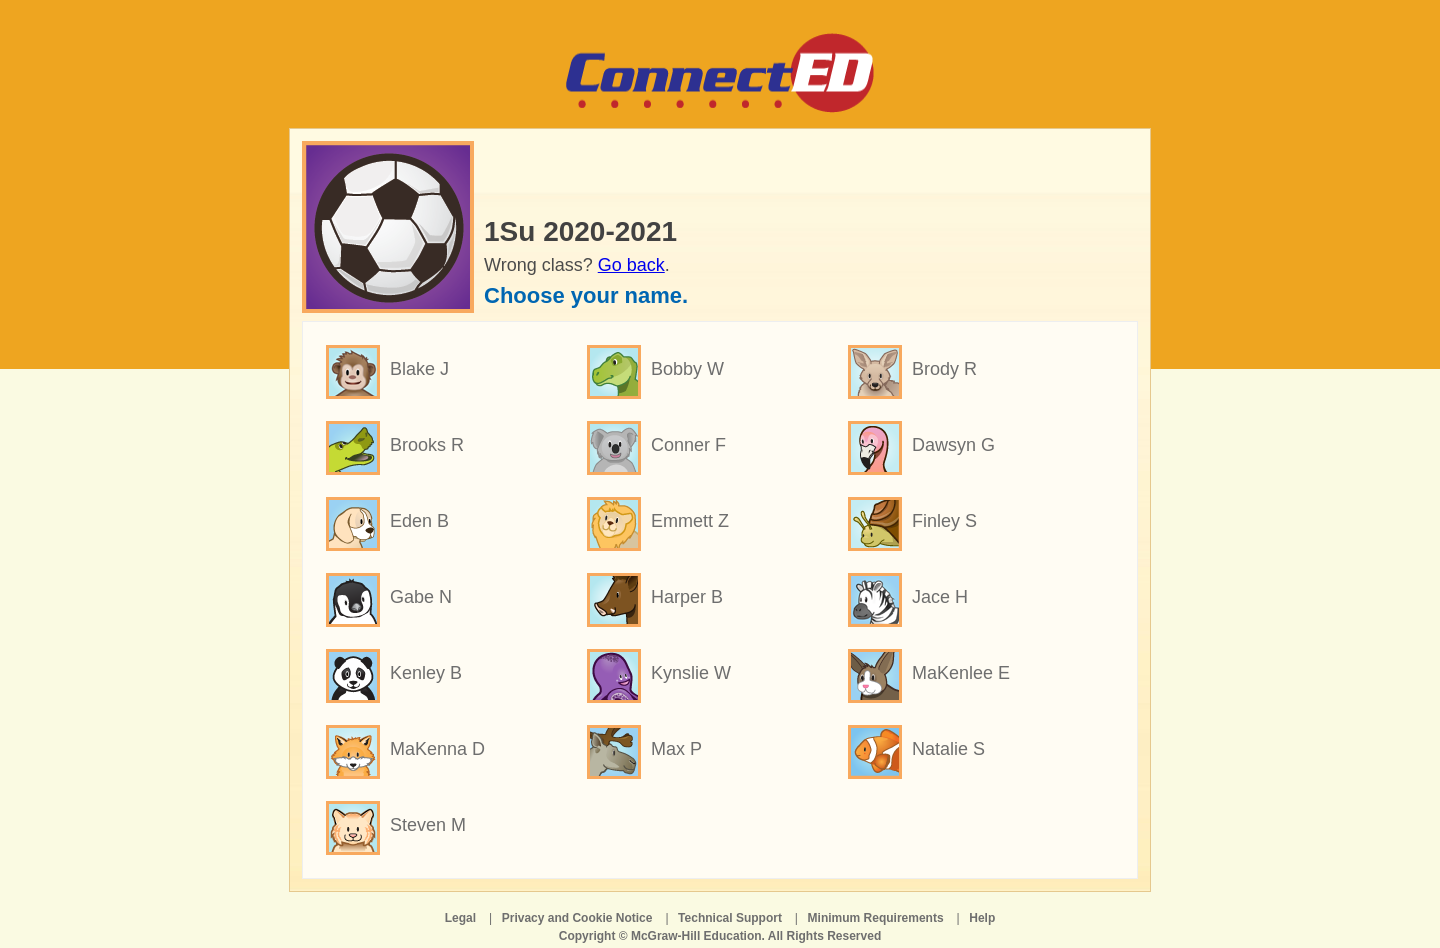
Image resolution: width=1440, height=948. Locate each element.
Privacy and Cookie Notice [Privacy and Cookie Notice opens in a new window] (577, 918)
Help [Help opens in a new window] (982, 918)
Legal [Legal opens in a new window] (460, 918)
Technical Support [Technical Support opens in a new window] (730, 918)
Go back (631, 265)
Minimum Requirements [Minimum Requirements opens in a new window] (876, 918)
